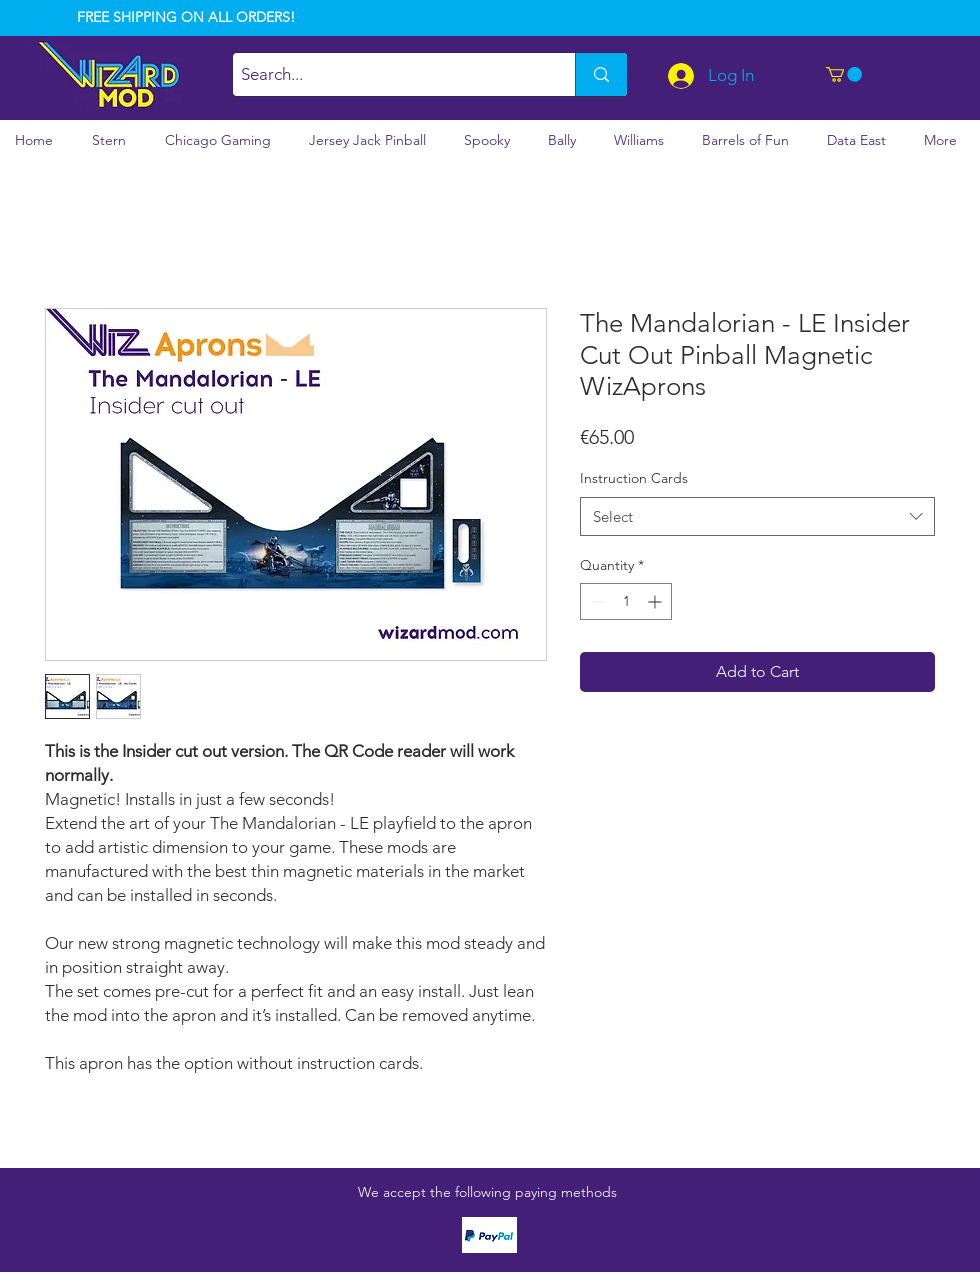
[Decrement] (595, 601)
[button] (844, 74)
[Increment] (656, 601)
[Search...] (387, 74)
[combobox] (757, 516)
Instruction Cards (634, 478)
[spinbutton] (626, 601)
